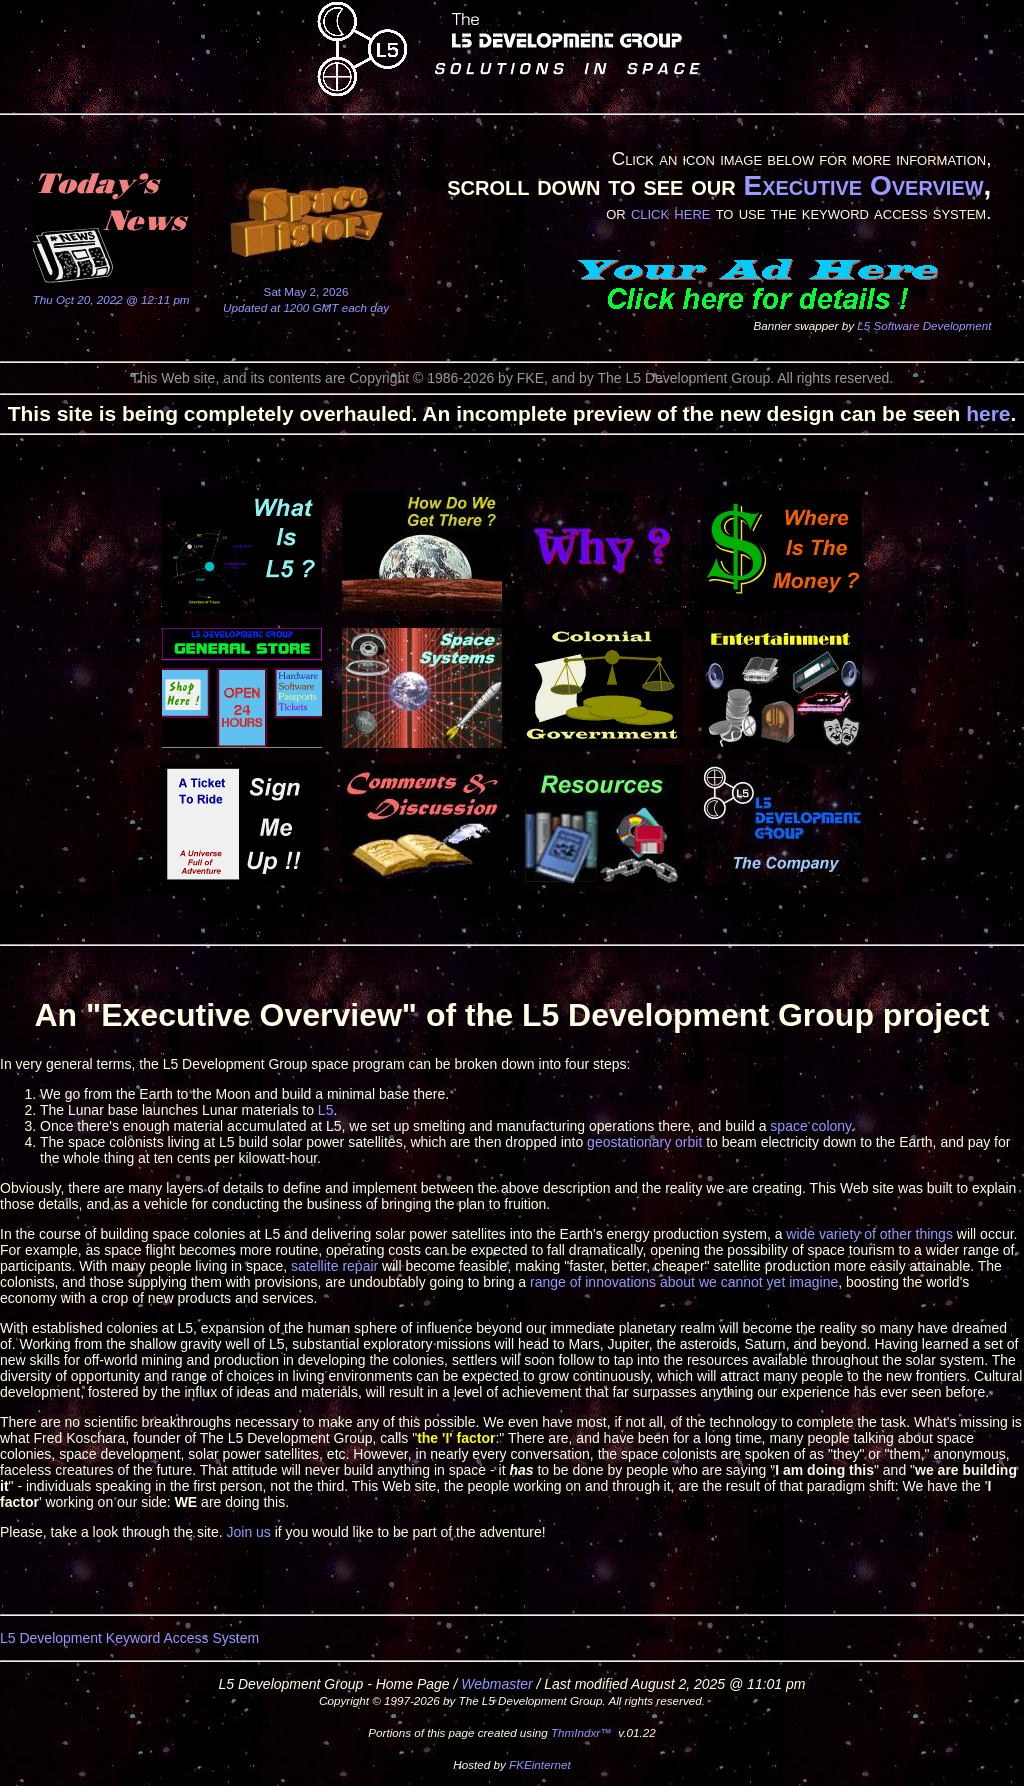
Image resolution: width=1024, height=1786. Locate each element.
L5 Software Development (924, 325)
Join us (248, 1532)
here (988, 413)
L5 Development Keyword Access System (129, 1638)
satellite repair (334, 1266)
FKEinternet (540, 1764)
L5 (326, 1110)
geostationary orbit (644, 1142)
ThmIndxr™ (581, 1732)
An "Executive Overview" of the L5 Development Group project (511, 1015)
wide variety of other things (869, 1234)
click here (671, 212)
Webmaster (496, 1684)
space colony (810, 1126)
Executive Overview (863, 185)
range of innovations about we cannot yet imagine (684, 1282)
